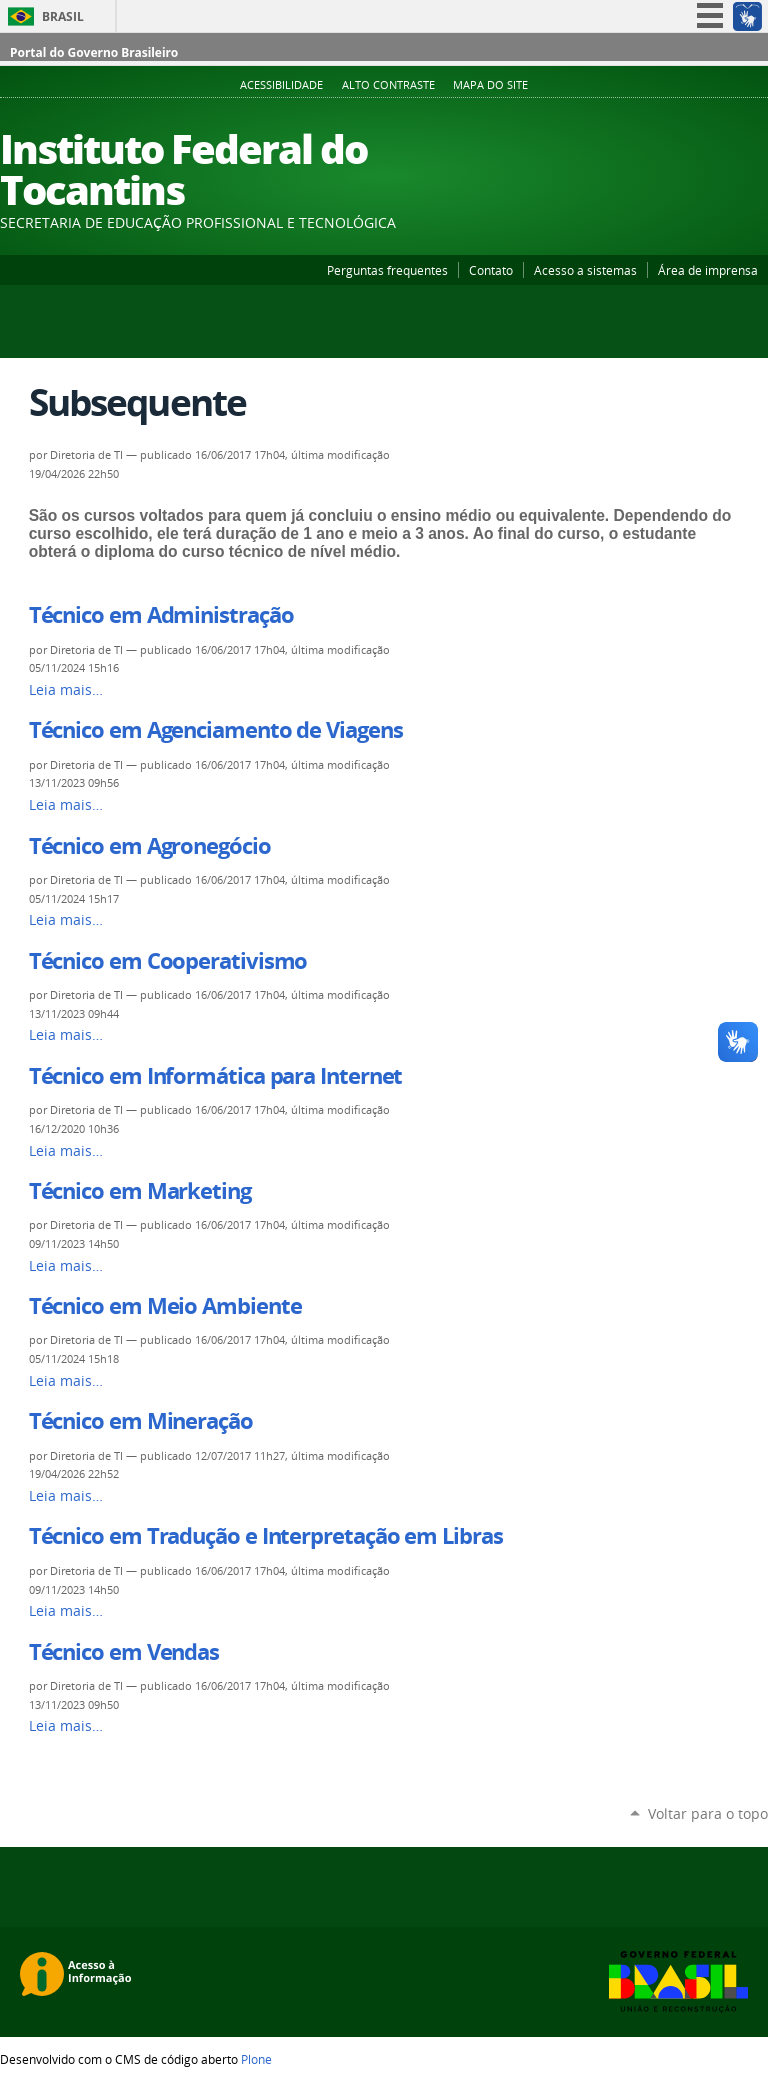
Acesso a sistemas (585, 270)
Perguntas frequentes (387, 270)
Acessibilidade (281, 85)
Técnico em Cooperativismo (168, 961)
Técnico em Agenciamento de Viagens (216, 730)
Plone (256, 2059)
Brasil (63, 16)
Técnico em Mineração (141, 1421)
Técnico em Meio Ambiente (165, 1306)
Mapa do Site (490, 85)
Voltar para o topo (708, 1813)
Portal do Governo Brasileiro (94, 52)
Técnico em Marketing (140, 1191)
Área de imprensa (708, 270)
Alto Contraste (388, 85)
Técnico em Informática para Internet (216, 1076)
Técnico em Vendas (124, 1652)
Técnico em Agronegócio (150, 846)
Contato (491, 270)
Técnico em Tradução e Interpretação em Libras (266, 1536)
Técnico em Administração (161, 615)
